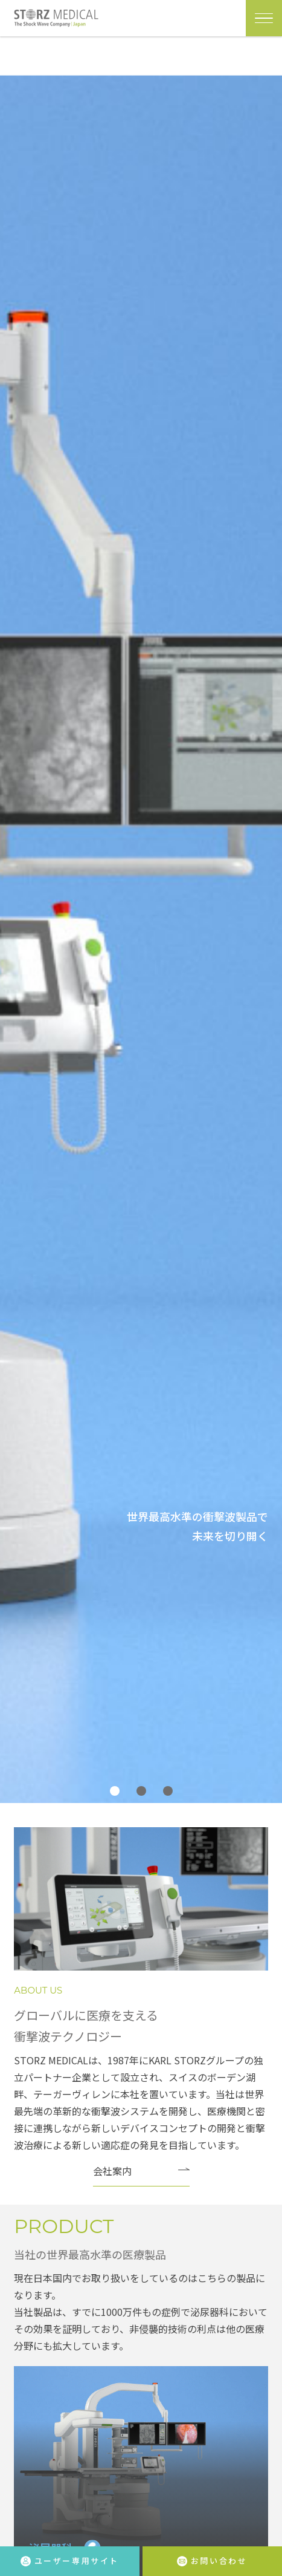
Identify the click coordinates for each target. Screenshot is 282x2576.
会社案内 (112, 2171)
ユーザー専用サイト (70, 2560)
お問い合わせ (212, 2560)
